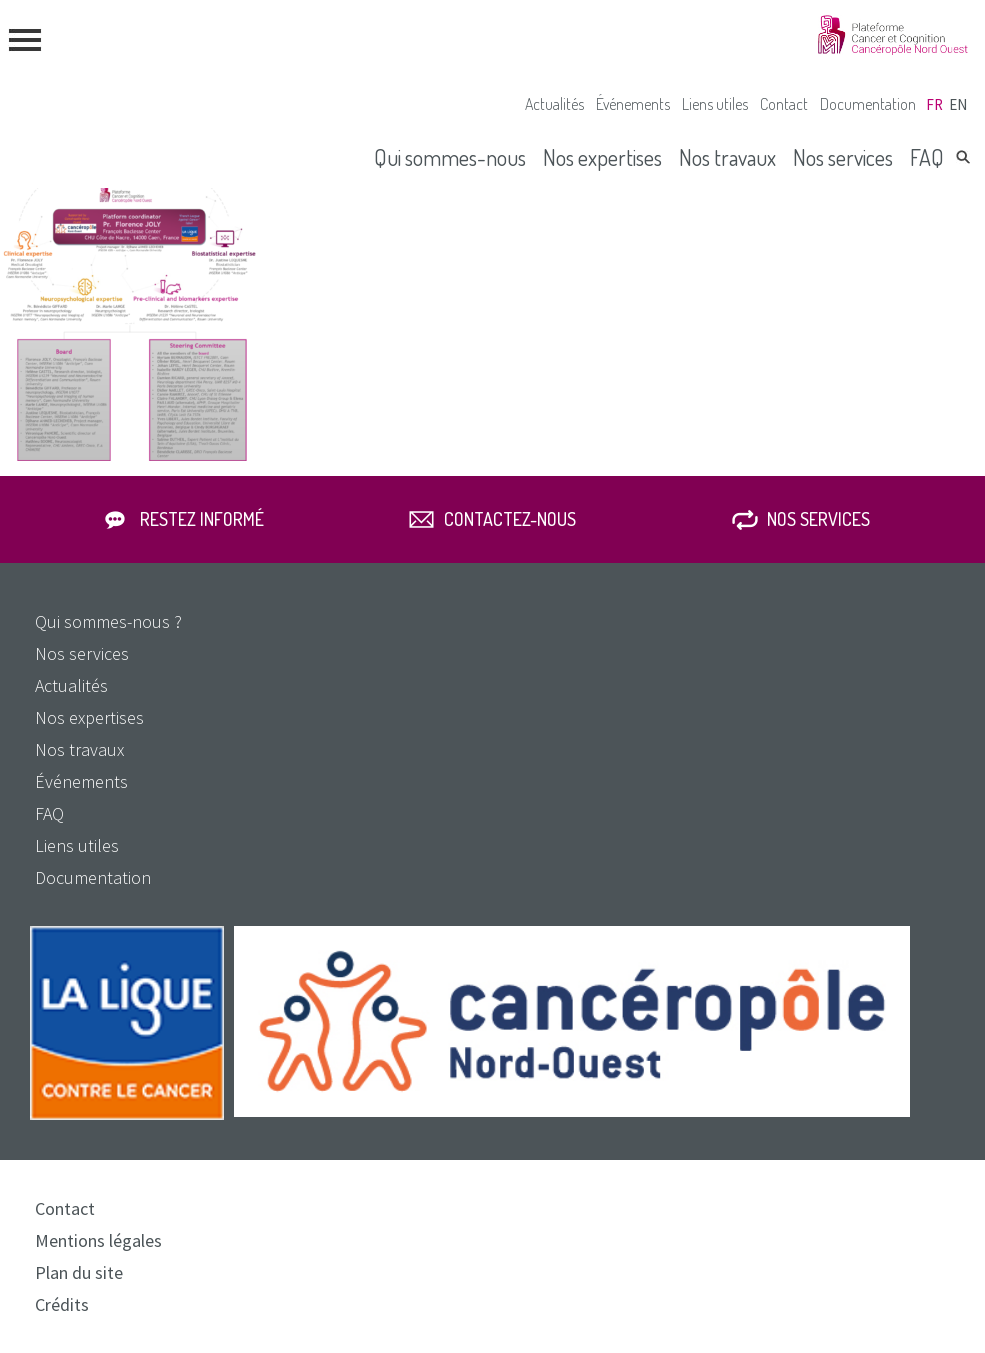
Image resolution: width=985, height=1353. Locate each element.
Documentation (868, 104)
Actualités (554, 104)
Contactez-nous (510, 519)
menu (25, 40)
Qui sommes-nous (450, 157)
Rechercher (963, 157)
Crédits (62, 1304)
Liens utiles (715, 104)
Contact (784, 104)
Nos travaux (727, 157)
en (958, 104)
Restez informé (202, 519)
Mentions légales (98, 1240)
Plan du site (79, 1272)
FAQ (927, 157)
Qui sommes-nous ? (108, 621)
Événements (633, 104)
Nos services (843, 157)
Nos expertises (602, 157)
